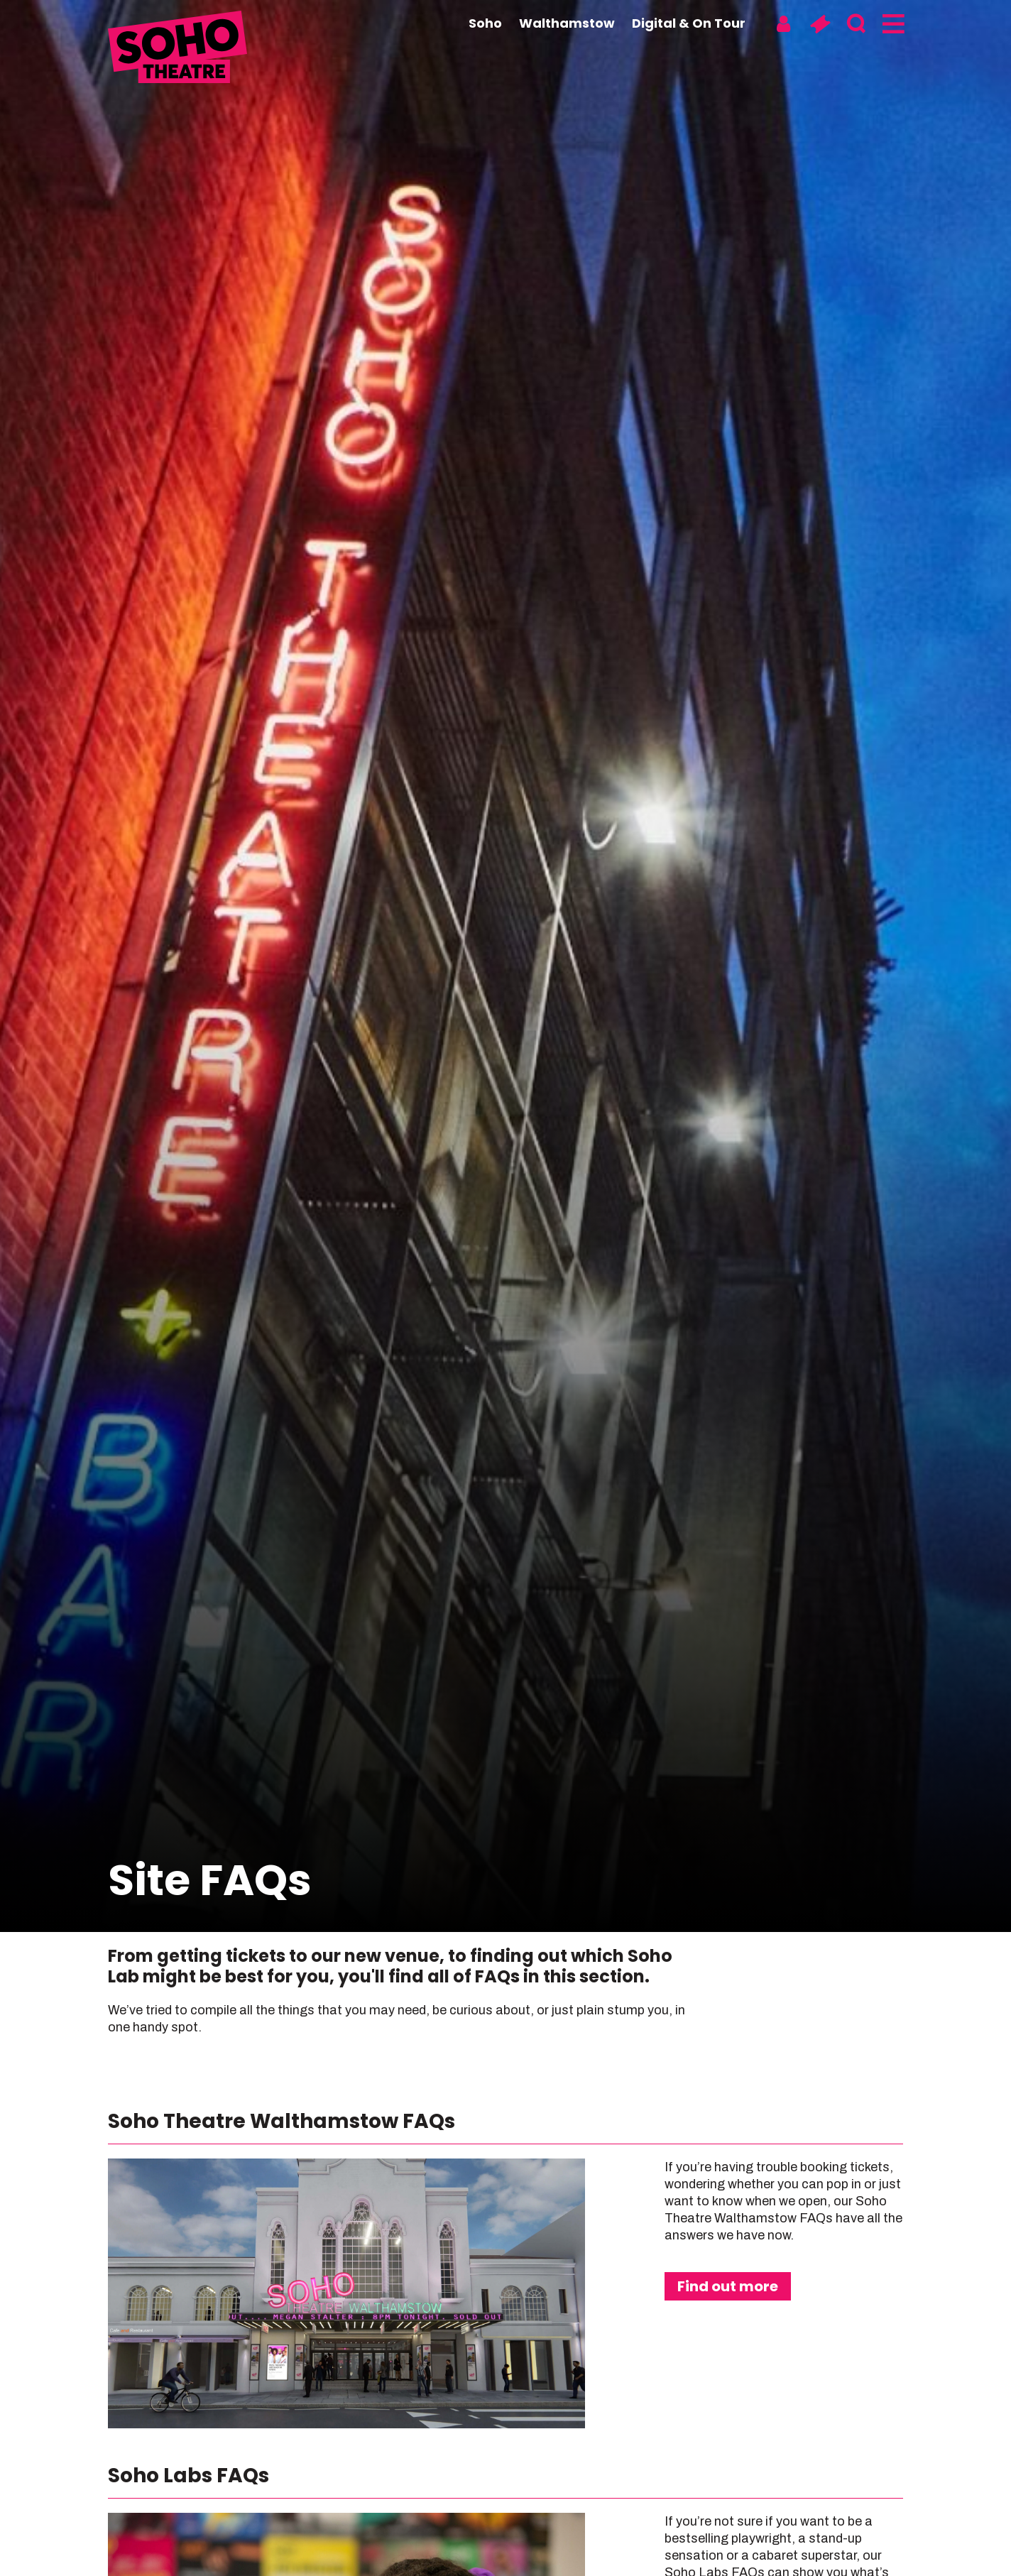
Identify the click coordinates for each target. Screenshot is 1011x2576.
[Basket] (819, 24)
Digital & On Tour (688, 23)
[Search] (855, 24)
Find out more (727, 2286)
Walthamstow (567, 23)
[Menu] (892, 24)
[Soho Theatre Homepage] (179, 49)
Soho (485, 23)
